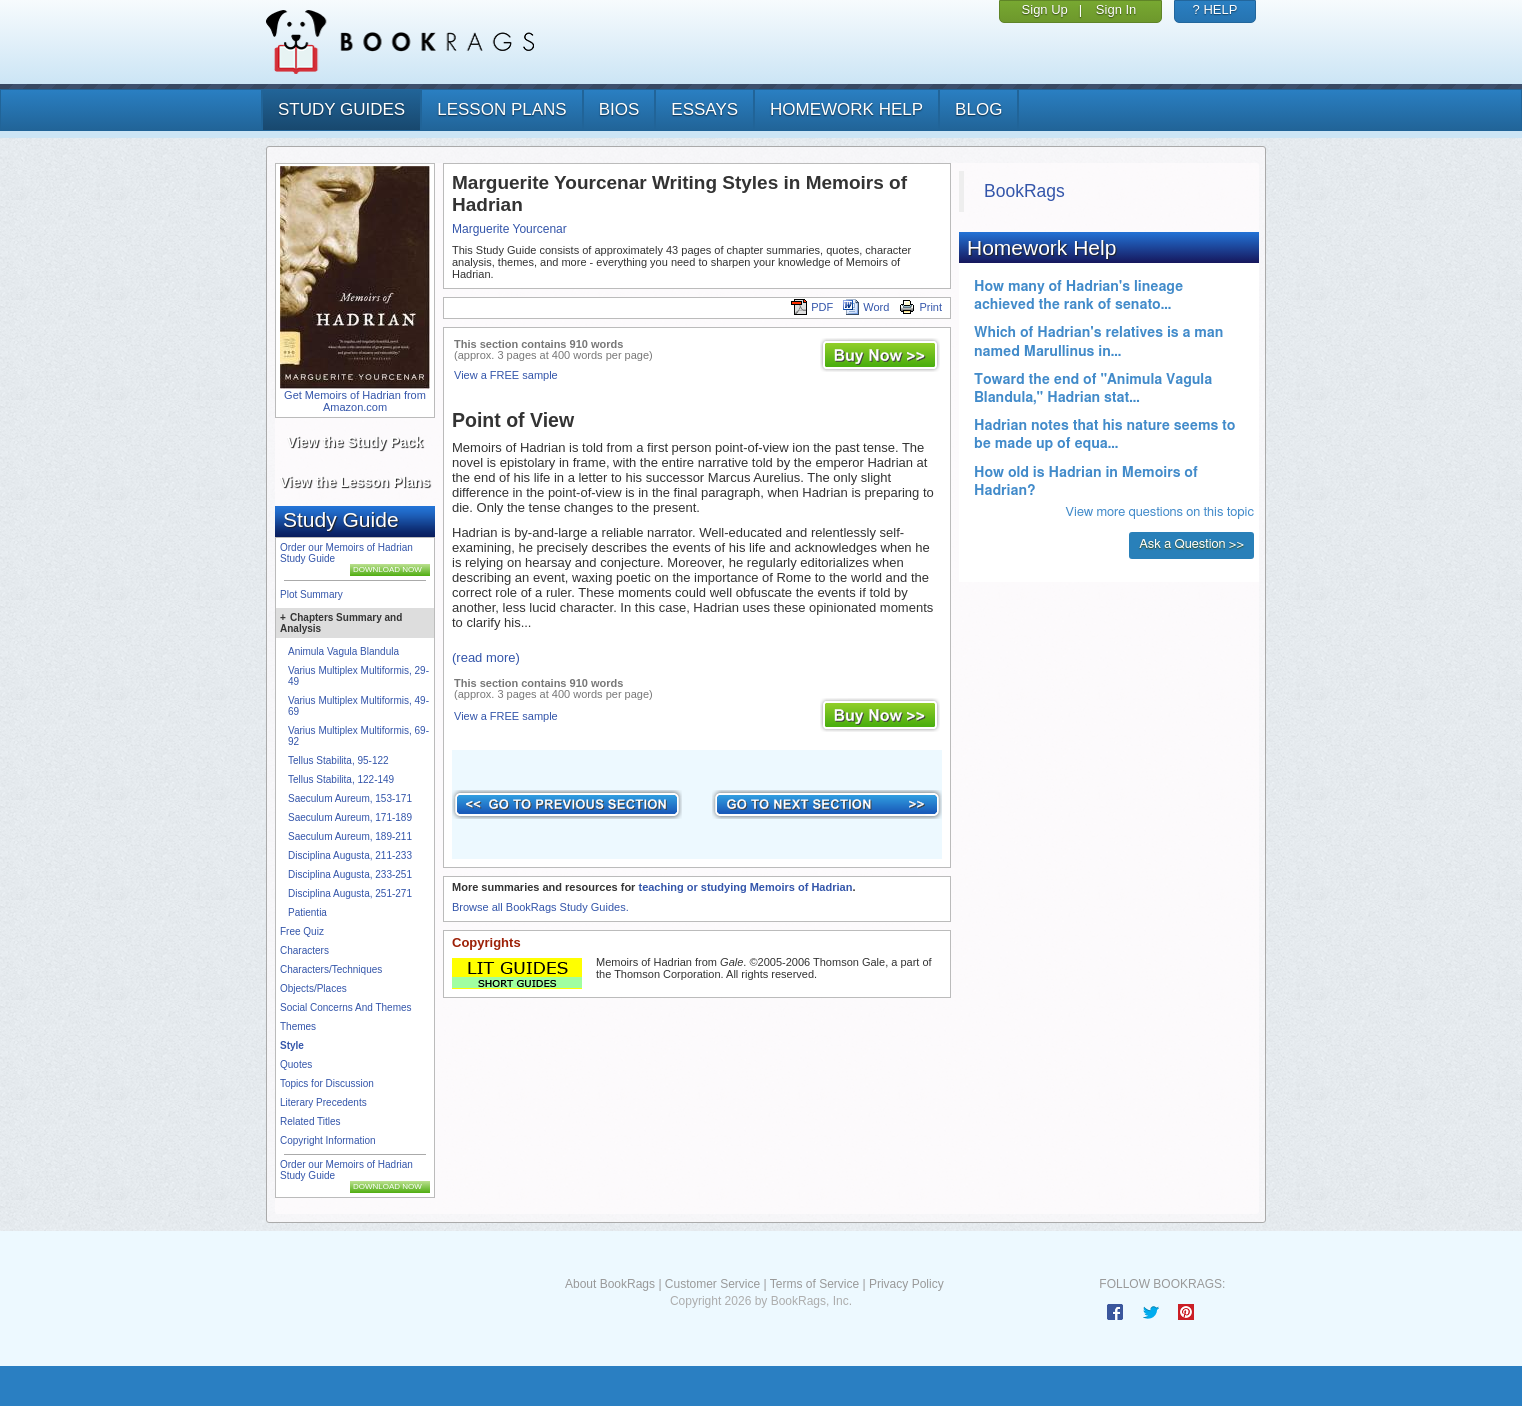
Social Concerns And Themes (346, 1007)
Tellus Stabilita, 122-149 (341, 779)
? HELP (1215, 9)
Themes (298, 1026)
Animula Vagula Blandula (343, 651)
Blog (978, 109)
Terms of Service (814, 1284)
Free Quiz (302, 931)
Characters (304, 950)
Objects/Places (313, 988)
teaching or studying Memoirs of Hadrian (745, 887)
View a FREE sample (506, 375)
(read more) (486, 657)
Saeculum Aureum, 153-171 (350, 798)
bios (619, 109)
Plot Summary (311, 594)
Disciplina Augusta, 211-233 (350, 855)
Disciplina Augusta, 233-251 (350, 874)
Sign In (1116, 9)
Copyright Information (328, 1140)
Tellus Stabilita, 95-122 (338, 760)
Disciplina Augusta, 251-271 (350, 893)
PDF (812, 307)
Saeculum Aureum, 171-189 (350, 817)
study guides (341, 109)
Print (920, 307)
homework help (846, 109)
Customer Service (712, 1284)
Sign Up (1045, 9)
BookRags (1024, 191)
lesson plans (501, 109)
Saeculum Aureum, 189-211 (350, 836)
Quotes (296, 1064)
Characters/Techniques (331, 969)
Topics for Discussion (327, 1083)
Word (866, 307)
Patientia (307, 912)
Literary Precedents (323, 1102)
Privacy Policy (906, 1284)
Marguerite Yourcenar (509, 229)
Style (292, 1045)
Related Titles (310, 1121)
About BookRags (610, 1284)
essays (704, 109)
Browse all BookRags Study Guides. (540, 907)
